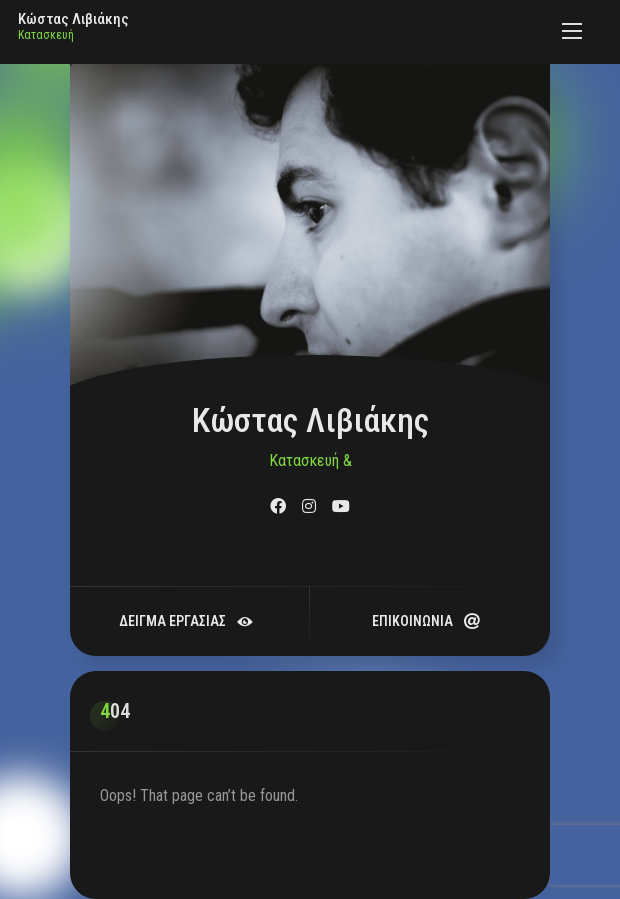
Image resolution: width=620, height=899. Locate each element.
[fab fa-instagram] (309, 506)
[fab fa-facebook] (278, 506)
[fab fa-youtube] (341, 506)
